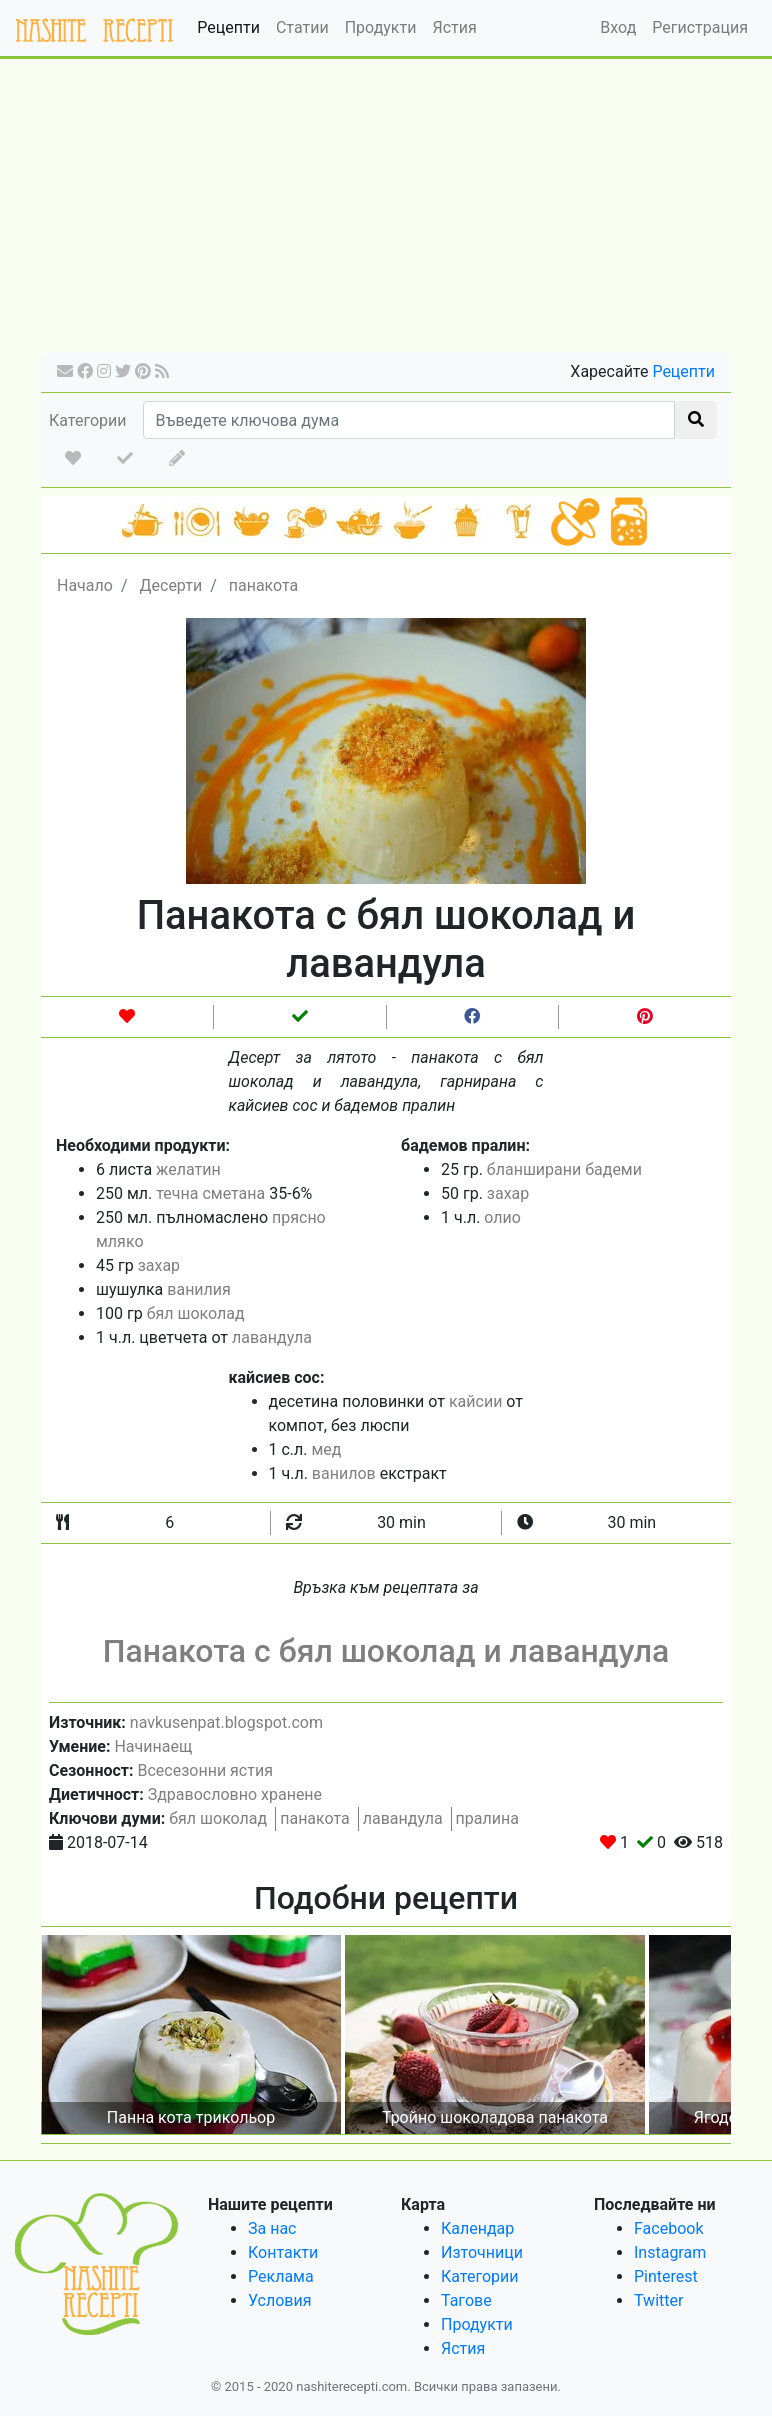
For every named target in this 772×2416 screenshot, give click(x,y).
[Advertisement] (386, 212)
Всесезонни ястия (204, 1770)
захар (159, 1265)
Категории (88, 420)
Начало (85, 585)
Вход (618, 27)
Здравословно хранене (235, 1794)
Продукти (381, 27)
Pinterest (666, 2276)
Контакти (283, 2252)
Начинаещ (153, 1746)
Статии (302, 27)
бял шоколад (196, 1313)
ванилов (344, 1473)
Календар (477, 2228)
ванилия (199, 1289)
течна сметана (210, 1193)
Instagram (670, 2252)
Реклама (281, 2276)
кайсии (475, 1401)
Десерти (170, 585)
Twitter (658, 2300)
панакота (264, 585)
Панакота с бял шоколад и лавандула (386, 1651)
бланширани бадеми (564, 1169)
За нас (272, 2228)
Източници (482, 2252)
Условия (279, 2300)
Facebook (668, 2228)
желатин (188, 1169)
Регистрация (700, 27)
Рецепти (228, 27)
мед (327, 1449)
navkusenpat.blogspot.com (226, 1722)
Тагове (466, 2300)
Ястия (454, 27)
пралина (487, 1818)
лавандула (272, 1337)
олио (502, 1217)
